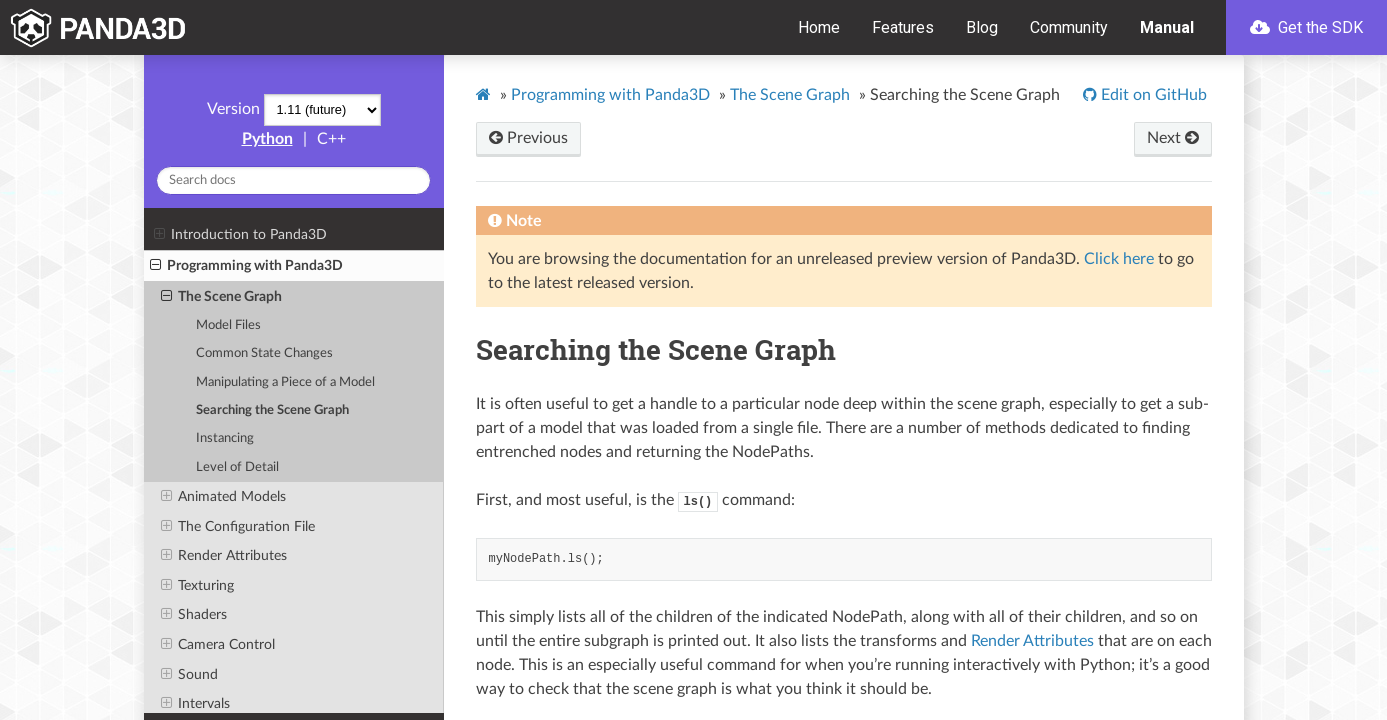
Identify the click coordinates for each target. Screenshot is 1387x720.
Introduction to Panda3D (240, 235)
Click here (1119, 259)
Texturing (197, 586)
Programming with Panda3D (246, 266)
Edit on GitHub (1152, 95)
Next (1173, 138)
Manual (1167, 27)
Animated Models (223, 497)
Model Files (228, 325)
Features (903, 27)
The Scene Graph (221, 297)
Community (1069, 27)
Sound (189, 675)
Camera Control (218, 645)
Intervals (195, 704)
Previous (528, 138)
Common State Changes (264, 353)
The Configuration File (238, 527)
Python (267, 139)
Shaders (194, 615)
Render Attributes (224, 556)
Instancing (225, 438)
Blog (982, 27)
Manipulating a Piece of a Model (285, 382)
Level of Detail (237, 467)
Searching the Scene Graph (272, 410)
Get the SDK (1306, 27)
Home (819, 27)
